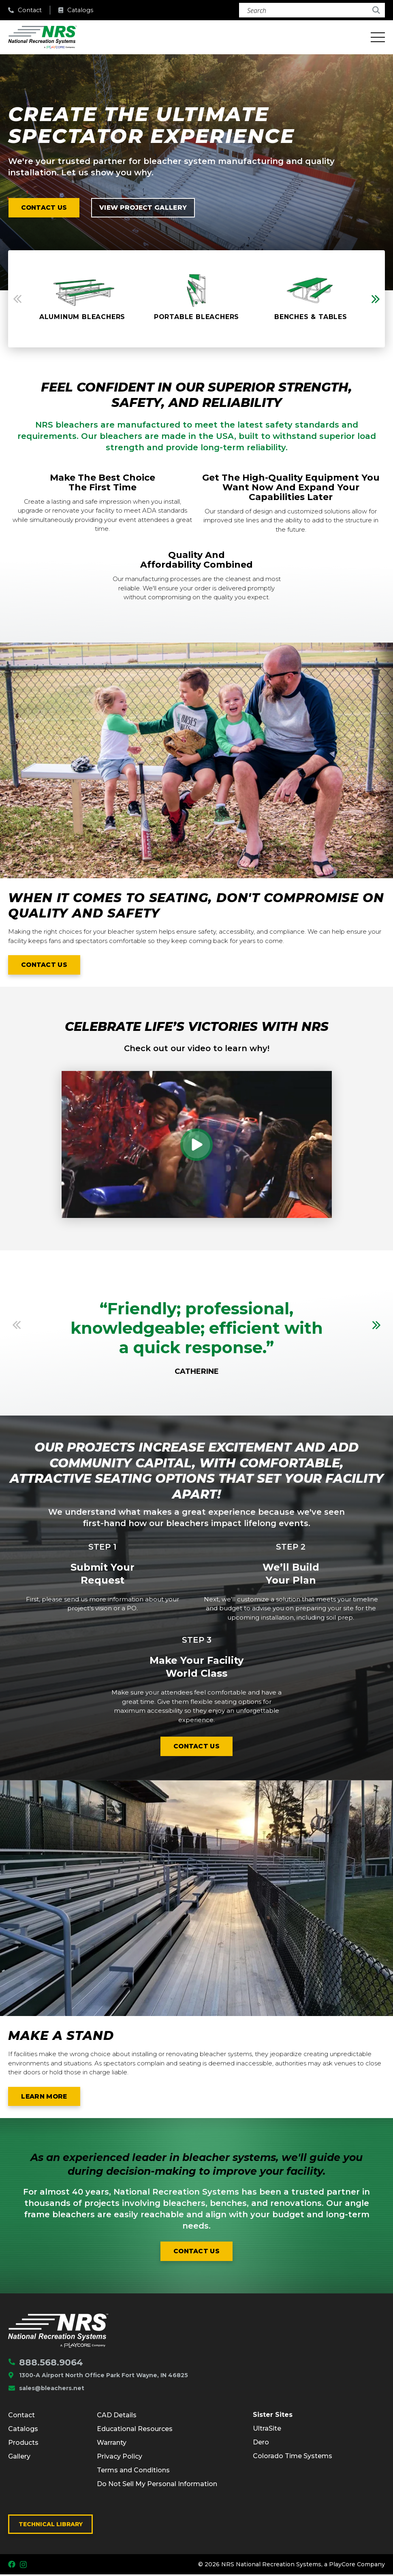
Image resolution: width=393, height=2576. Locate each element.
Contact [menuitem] (21, 2416)
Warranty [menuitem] (111, 2444)
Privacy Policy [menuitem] (119, 2457)
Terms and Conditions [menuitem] (133, 2471)
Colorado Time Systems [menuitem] (292, 2457)
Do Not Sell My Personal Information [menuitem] (157, 2485)
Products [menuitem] (23, 2444)
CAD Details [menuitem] (117, 2416)
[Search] (312, 10)
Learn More (51, 2099)
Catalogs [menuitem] (23, 2430)
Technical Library (51, 2525)
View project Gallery (146, 207)
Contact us (45, 207)
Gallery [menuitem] (19, 2457)
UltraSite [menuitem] (267, 2430)
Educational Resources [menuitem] (135, 2430)
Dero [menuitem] (261, 2444)
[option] (82, 299)
